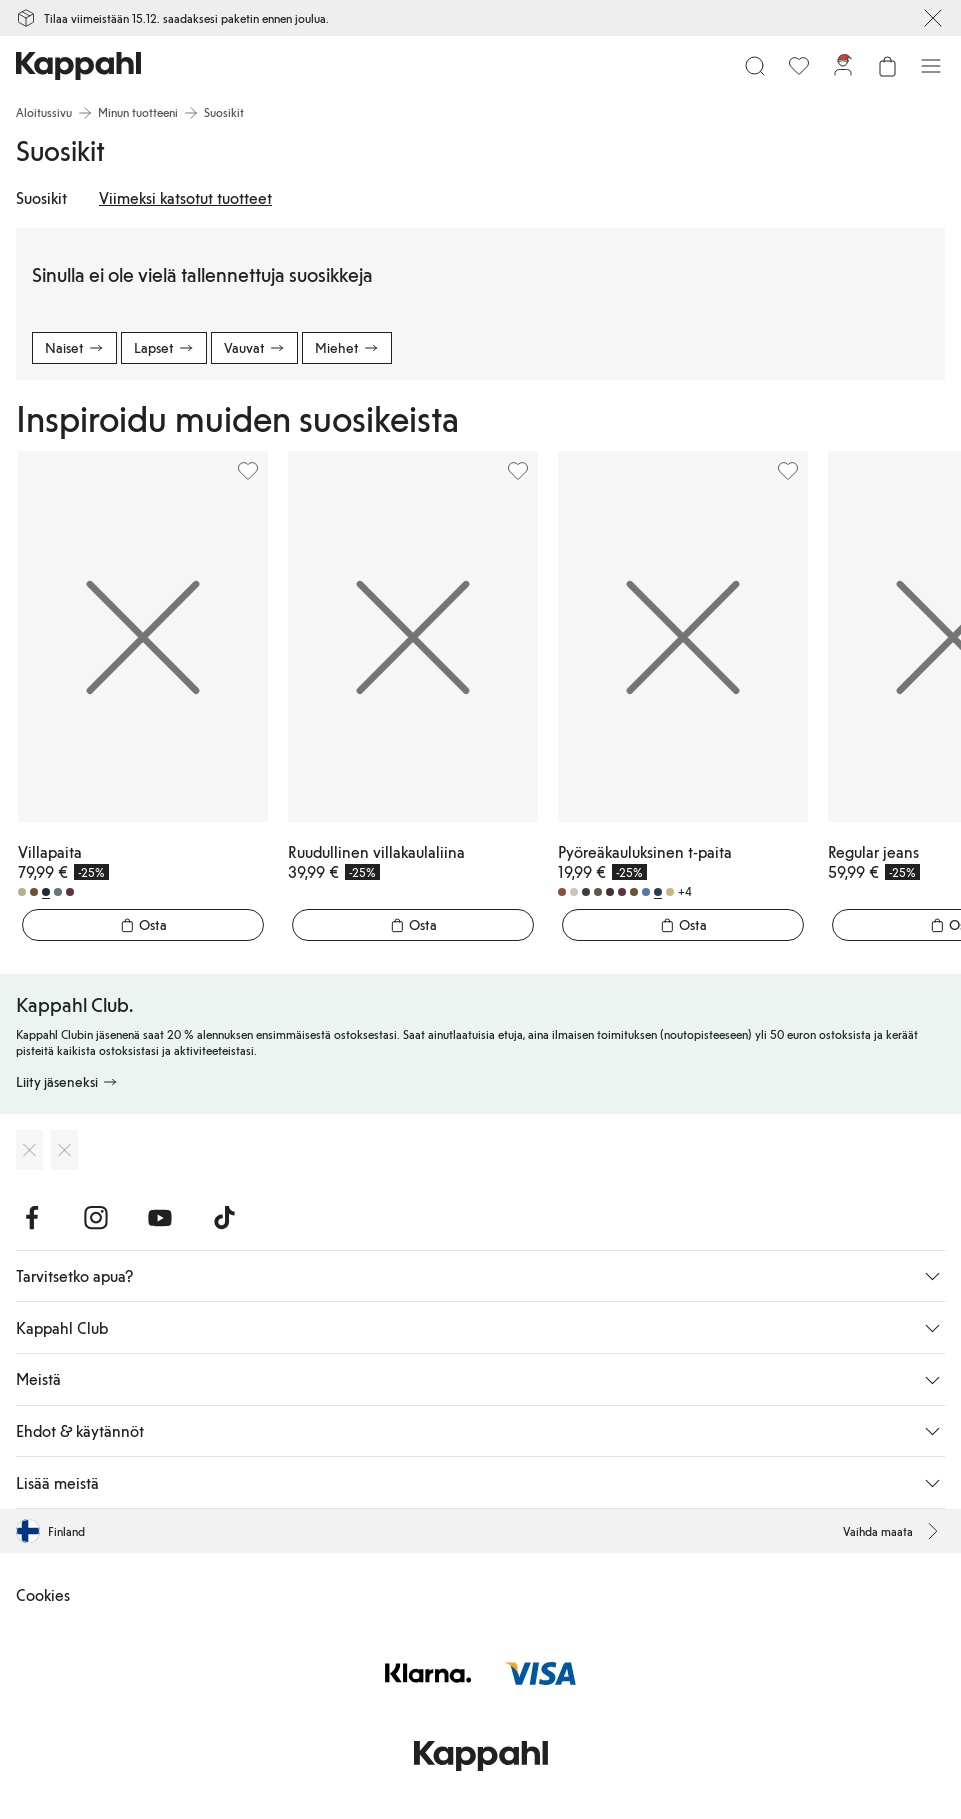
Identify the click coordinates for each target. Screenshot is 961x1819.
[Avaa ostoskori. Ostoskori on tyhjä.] (887, 66)
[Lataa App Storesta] (29, 1150)
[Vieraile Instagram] (96, 1218)
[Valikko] (931, 66)
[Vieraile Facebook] (32, 1218)
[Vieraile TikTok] (224, 1218)
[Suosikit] (799, 66)
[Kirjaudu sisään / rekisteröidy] (843, 66)
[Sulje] (933, 18)
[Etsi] (755, 66)
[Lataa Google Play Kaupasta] (64, 1150)
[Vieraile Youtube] (160, 1218)
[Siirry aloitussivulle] (78, 66)
